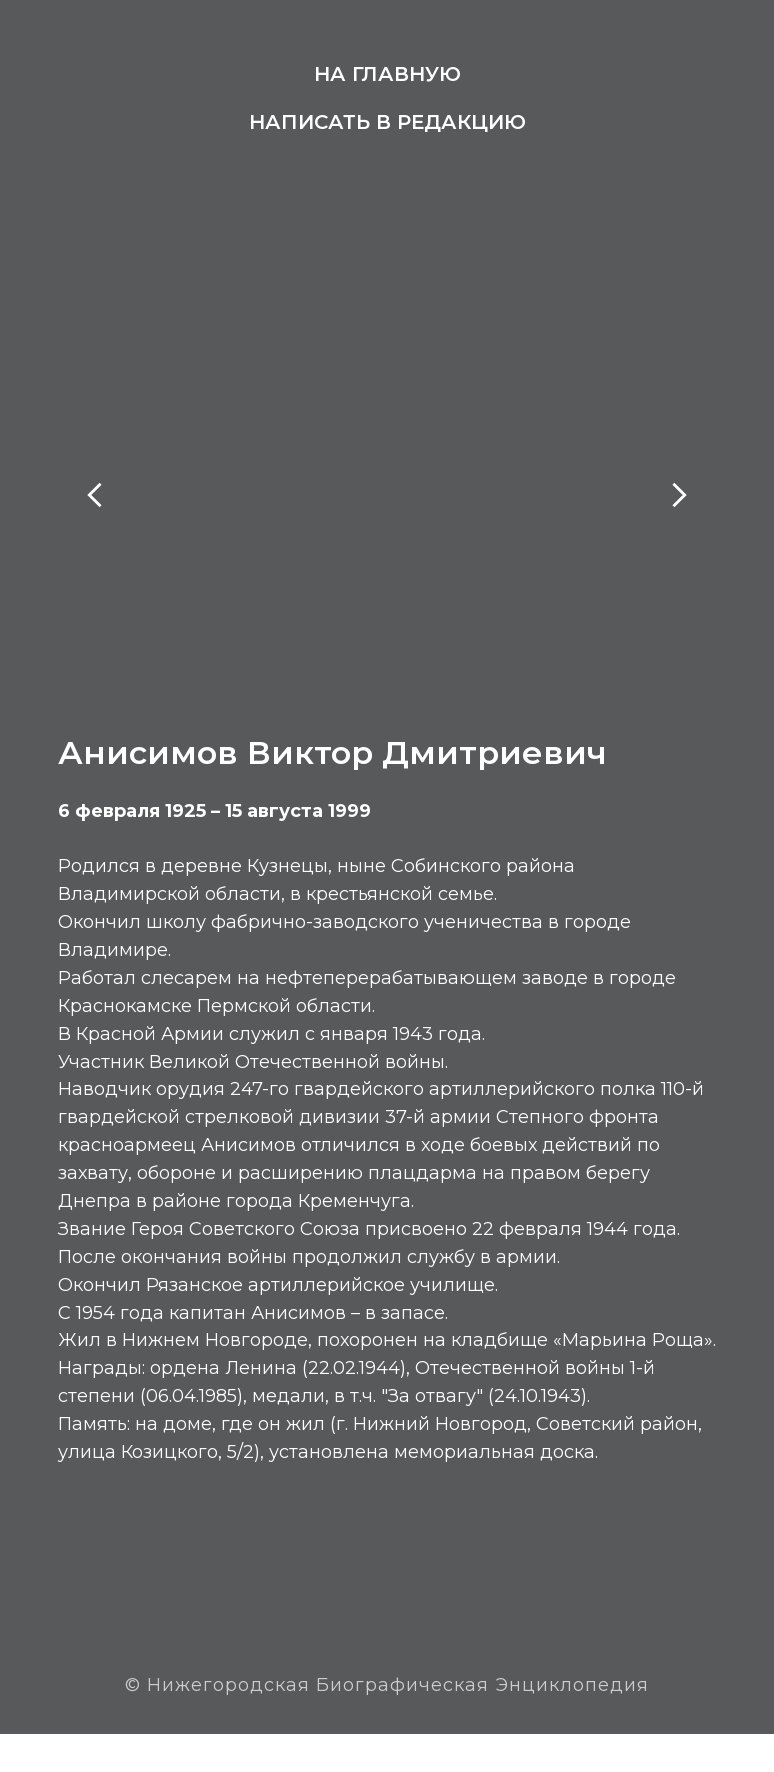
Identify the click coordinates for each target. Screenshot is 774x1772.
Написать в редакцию (387, 122)
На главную (387, 74)
